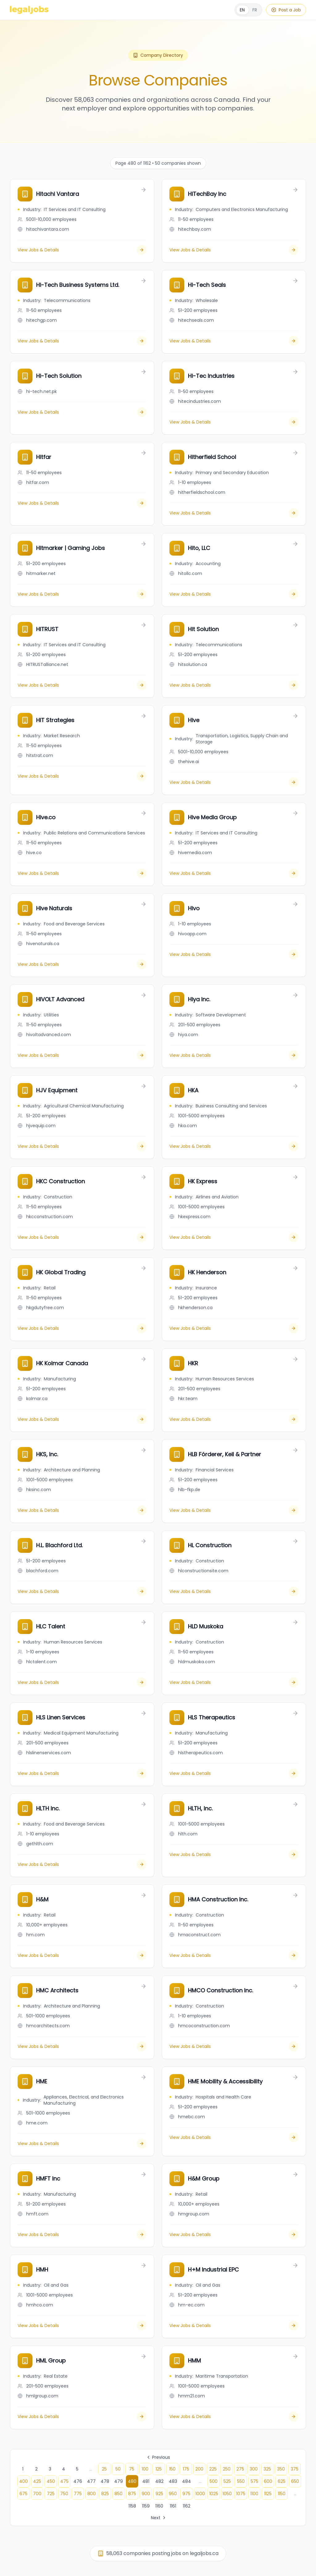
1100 (254, 2494)
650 (295, 2481)
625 (281, 2481)
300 (254, 2469)
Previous (158, 2457)
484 (186, 2481)
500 (214, 2481)
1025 (213, 2494)
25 (104, 2469)
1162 (186, 2506)
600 (268, 2481)
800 (91, 2494)
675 (23, 2494)
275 (240, 2469)
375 (294, 2469)
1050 (227, 2494)
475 (64, 2481)
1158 (132, 2506)
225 (213, 2469)
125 (159, 2469)
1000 (200, 2494)
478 (105, 2481)
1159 (146, 2506)
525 (227, 2481)
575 (254, 2481)
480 (132, 2481)
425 (37, 2481)
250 (227, 2469)
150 (172, 2469)
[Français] (248, 9)
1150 (281, 2494)
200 (199, 2469)
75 (131, 2469)
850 (118, 2494)
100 (145, 2469)
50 (118, 2469)
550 (241, 2481)
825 (105, 2494)
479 (118, 2481)
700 (37, 2494)
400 (23, 2481)
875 (132, 2494)
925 (159, 2494)
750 (64, 2494)
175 (186, 2469)
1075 (240, 2494)
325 (267, 2469)
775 (78, 2494)
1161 (173, 2506)
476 (77, 2481)
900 (146, 2494)
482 (159, 2481)
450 (51, 2481)
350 (281, 2469)
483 (173, 2481)
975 (186, 2494)
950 (173, 2494)
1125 (268, 2494)
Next (159, 2518)
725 (51, 2494)
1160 (159, 2506)
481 (145, 2481)
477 (91, 2481)
